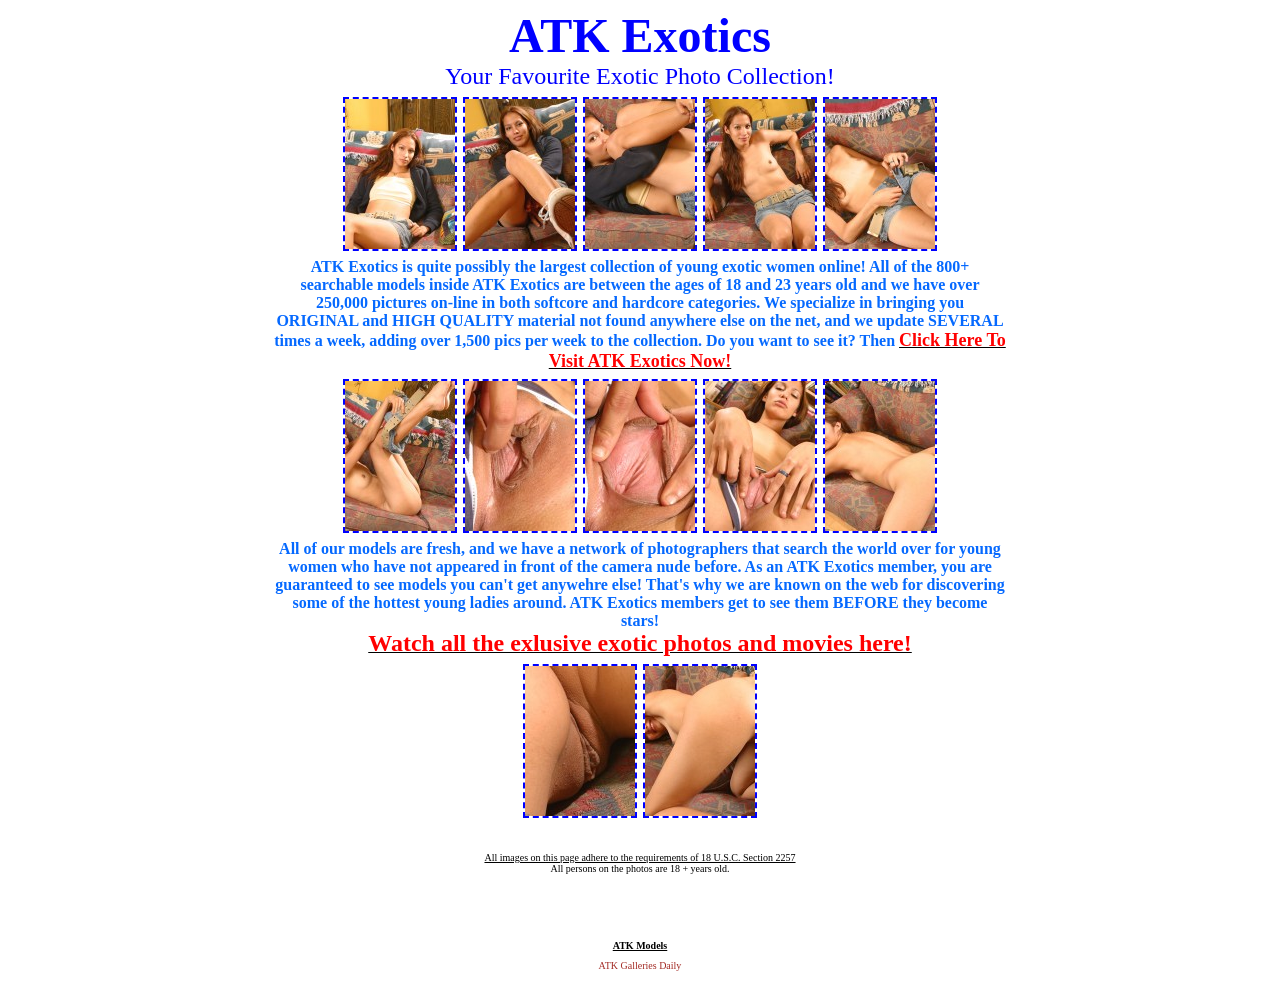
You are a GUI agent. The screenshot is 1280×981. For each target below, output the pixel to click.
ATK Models (640, 945)
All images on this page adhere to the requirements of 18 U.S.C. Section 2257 (639, 857)
